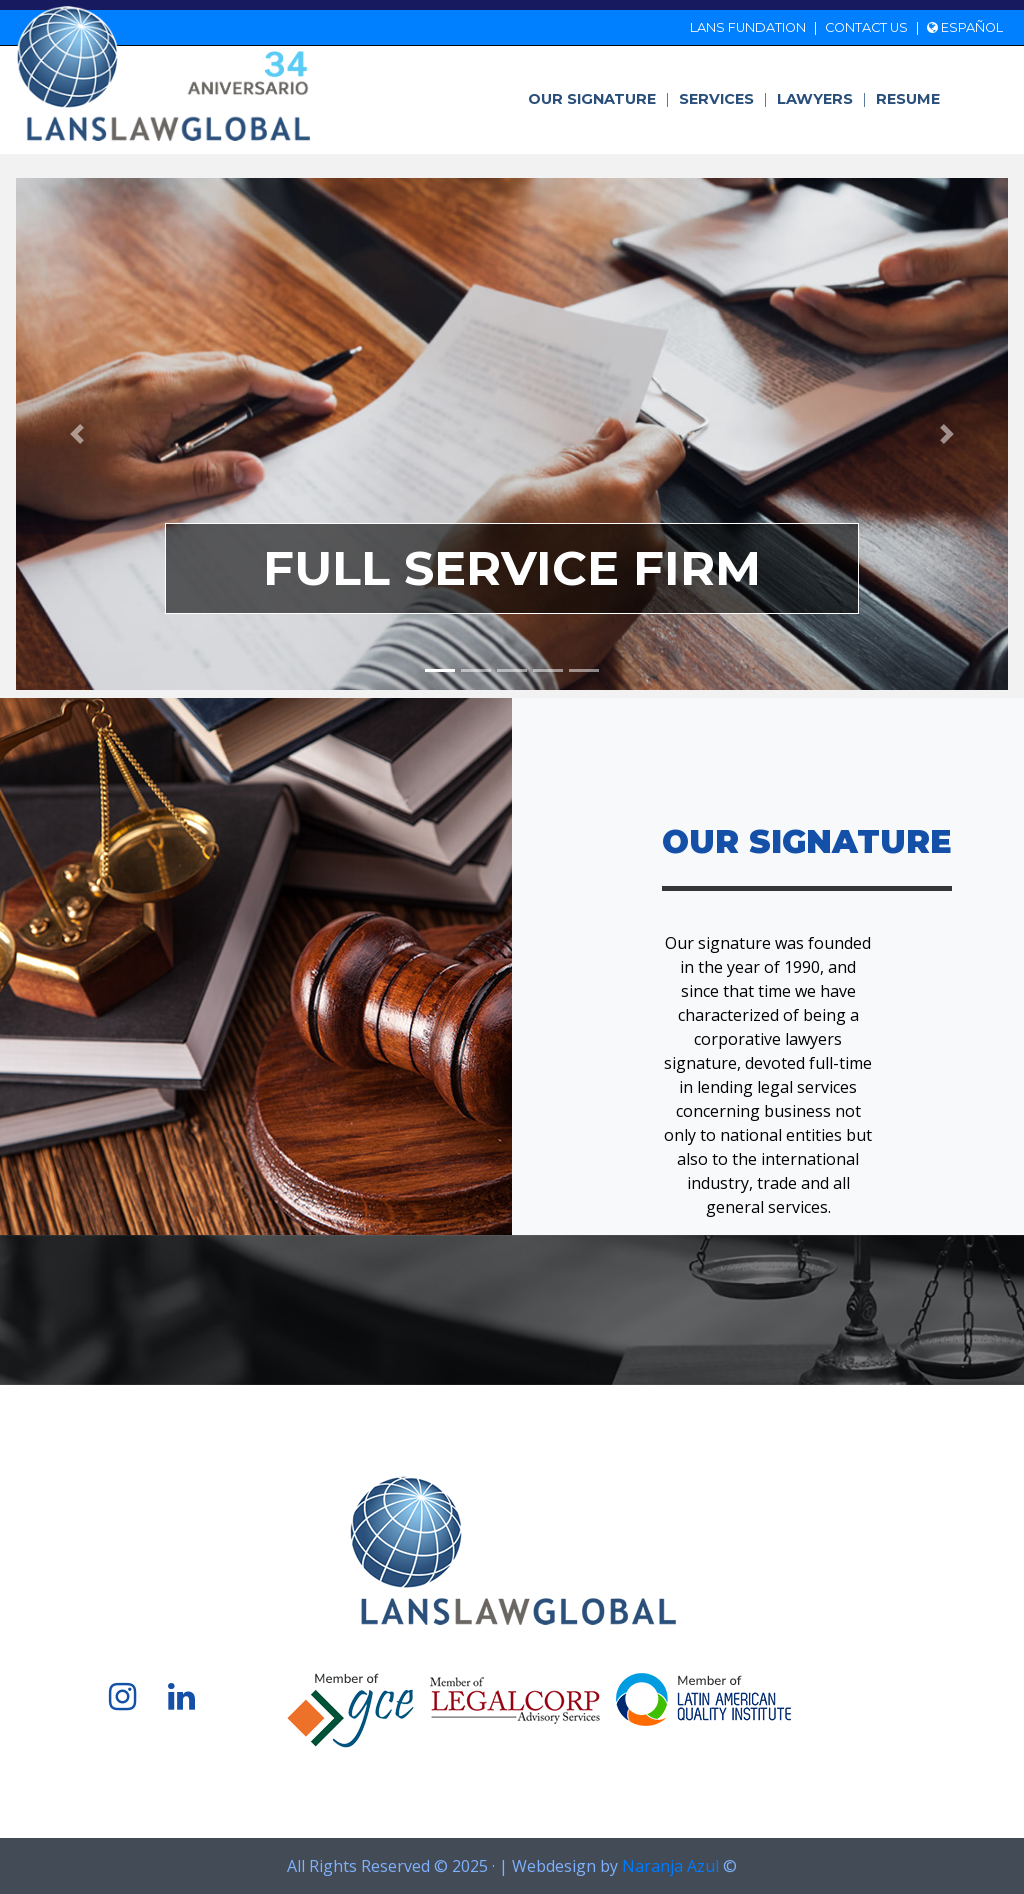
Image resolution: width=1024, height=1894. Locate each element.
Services (723, 99)
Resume (908, 99)
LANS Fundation (748, 27)
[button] (77, 434)
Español (965, 27)
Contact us (866, 27)
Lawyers (822, 99)
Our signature (599, 99)
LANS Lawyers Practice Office (164, 73)
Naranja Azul (670, 1866)
